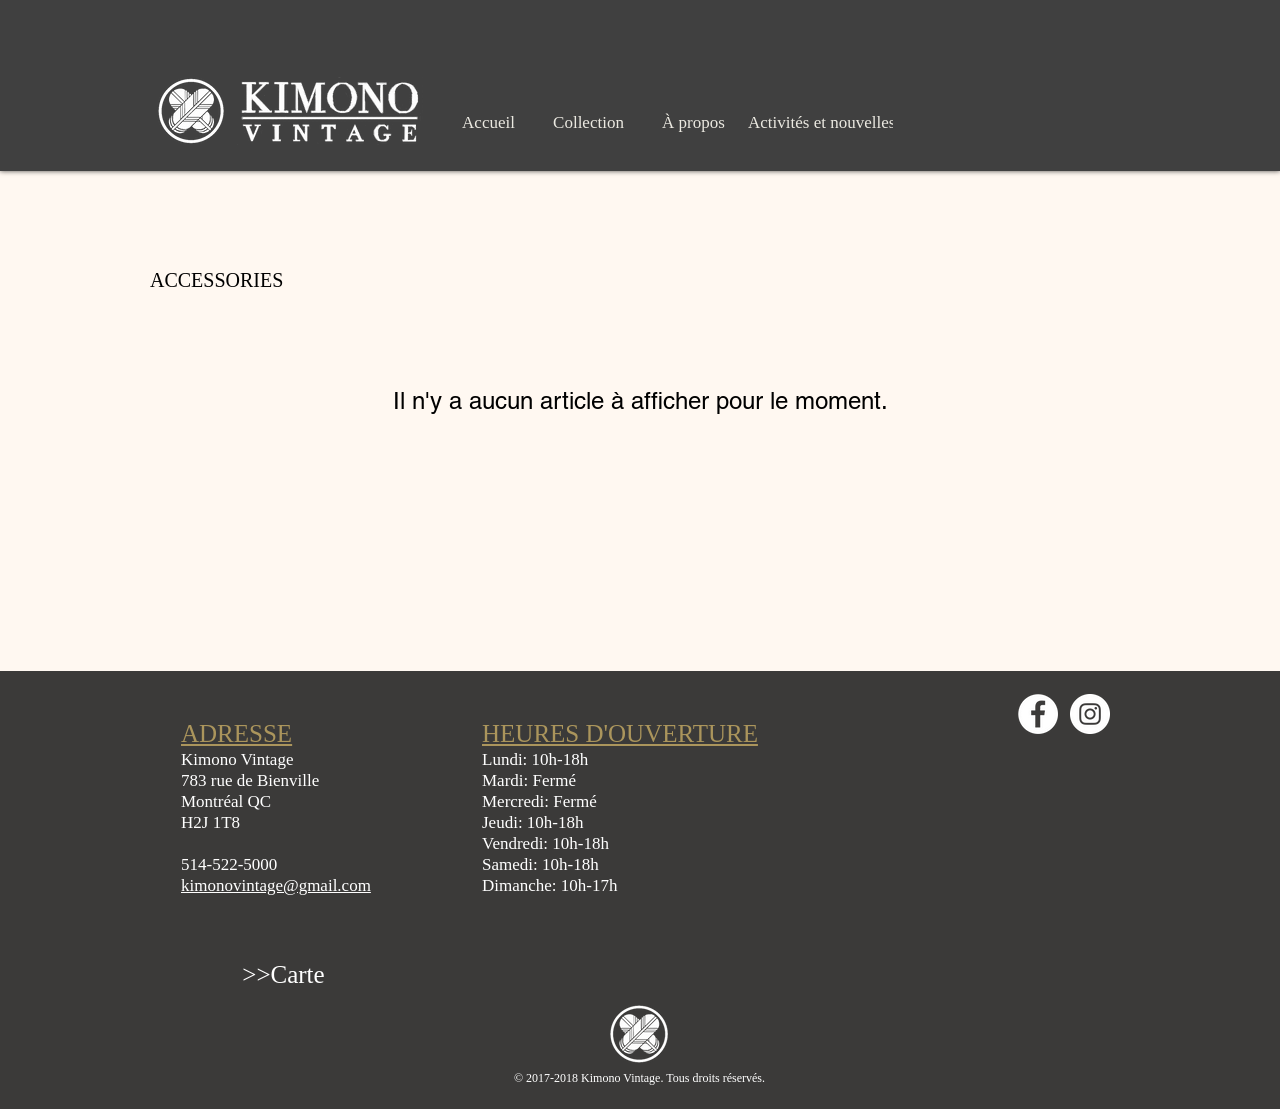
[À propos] (693, 122)
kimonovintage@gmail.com (276, 885)
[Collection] (588, 122)
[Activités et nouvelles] (821, 122)
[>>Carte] (283, 974)
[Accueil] (488, 122)
